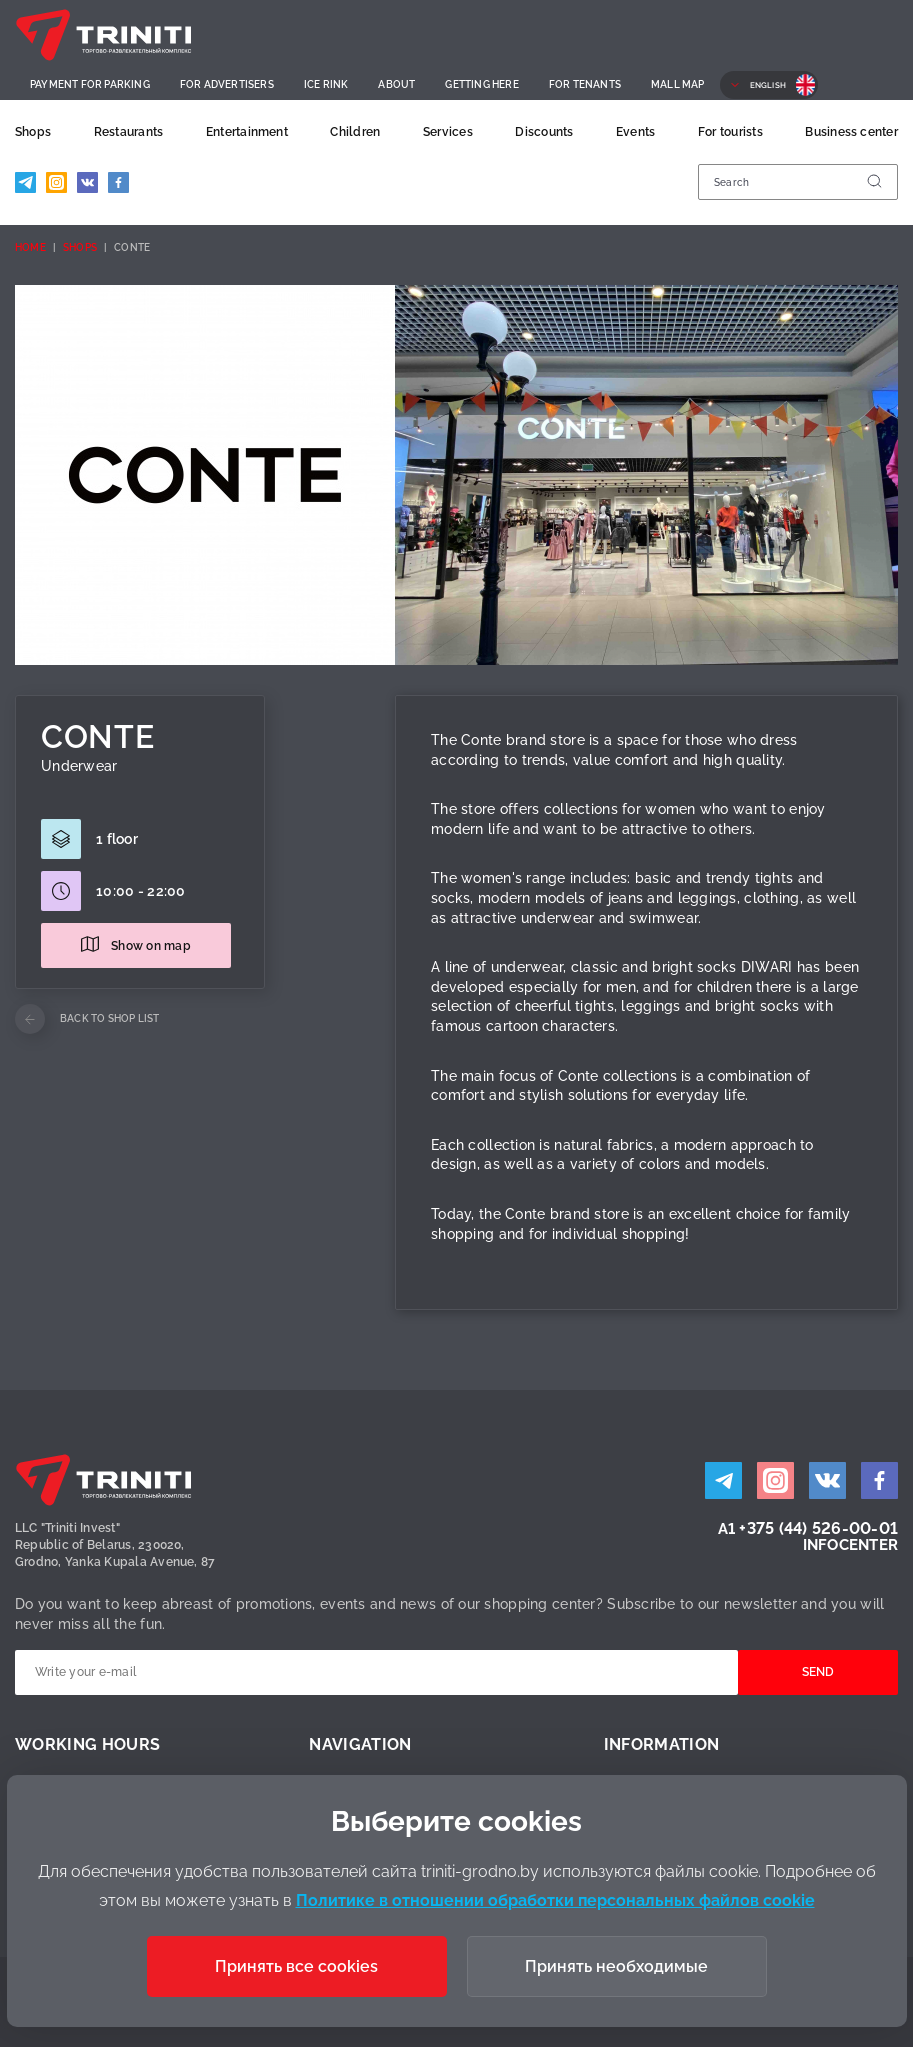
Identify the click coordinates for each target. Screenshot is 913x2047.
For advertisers (227, 84)
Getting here (481, 84)
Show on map (151, 946)
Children (355, 132)
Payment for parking (90, 84)
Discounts (544, 132)
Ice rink (326, 84)
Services (448, 132)
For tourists (730, 132)
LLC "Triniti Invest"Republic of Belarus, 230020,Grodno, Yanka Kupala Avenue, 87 (115, 1545)
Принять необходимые (616, 1966)
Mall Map (678, 84)
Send (818, 1672)
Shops (33, 132)
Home (30, 247)
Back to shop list (109, 1018)
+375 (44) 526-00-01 (818, 1528)
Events (635, 132)
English (768, 85)
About (396, 84)
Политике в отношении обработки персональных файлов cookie (555, 1900)
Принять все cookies (296, 1966)
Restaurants (129, 132)
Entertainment (247, 132)
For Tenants (585, 84)
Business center (851, 132)
